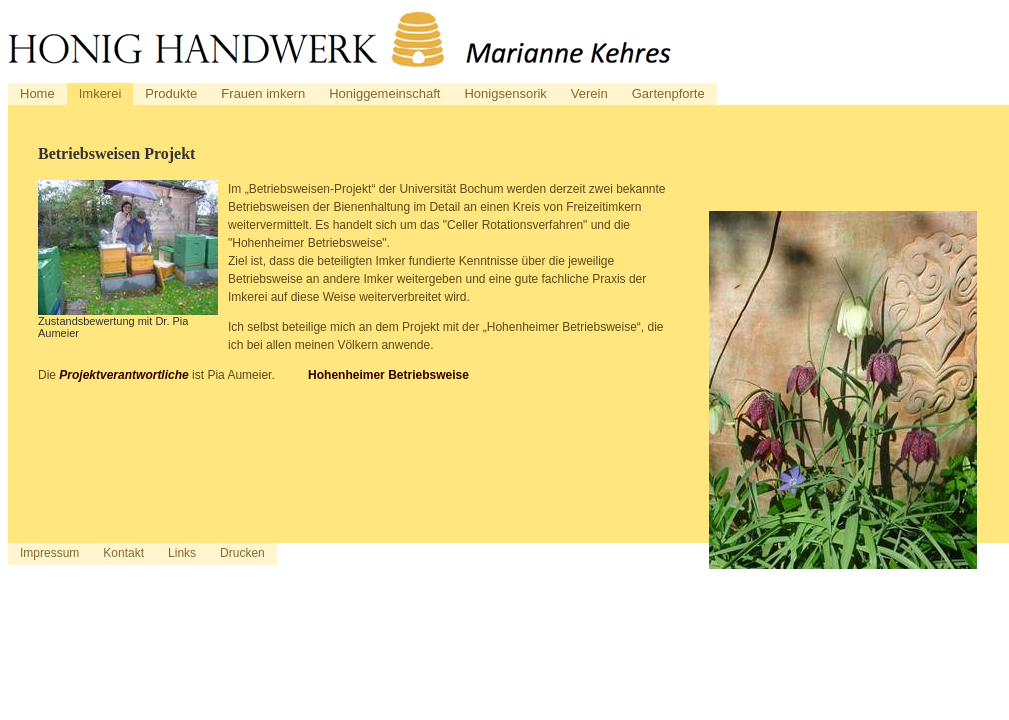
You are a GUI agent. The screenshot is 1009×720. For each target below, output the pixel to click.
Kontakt (123, 553)
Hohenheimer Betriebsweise (388, 375)
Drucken (242, 553)
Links (182, 553)
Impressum (49, 553)
